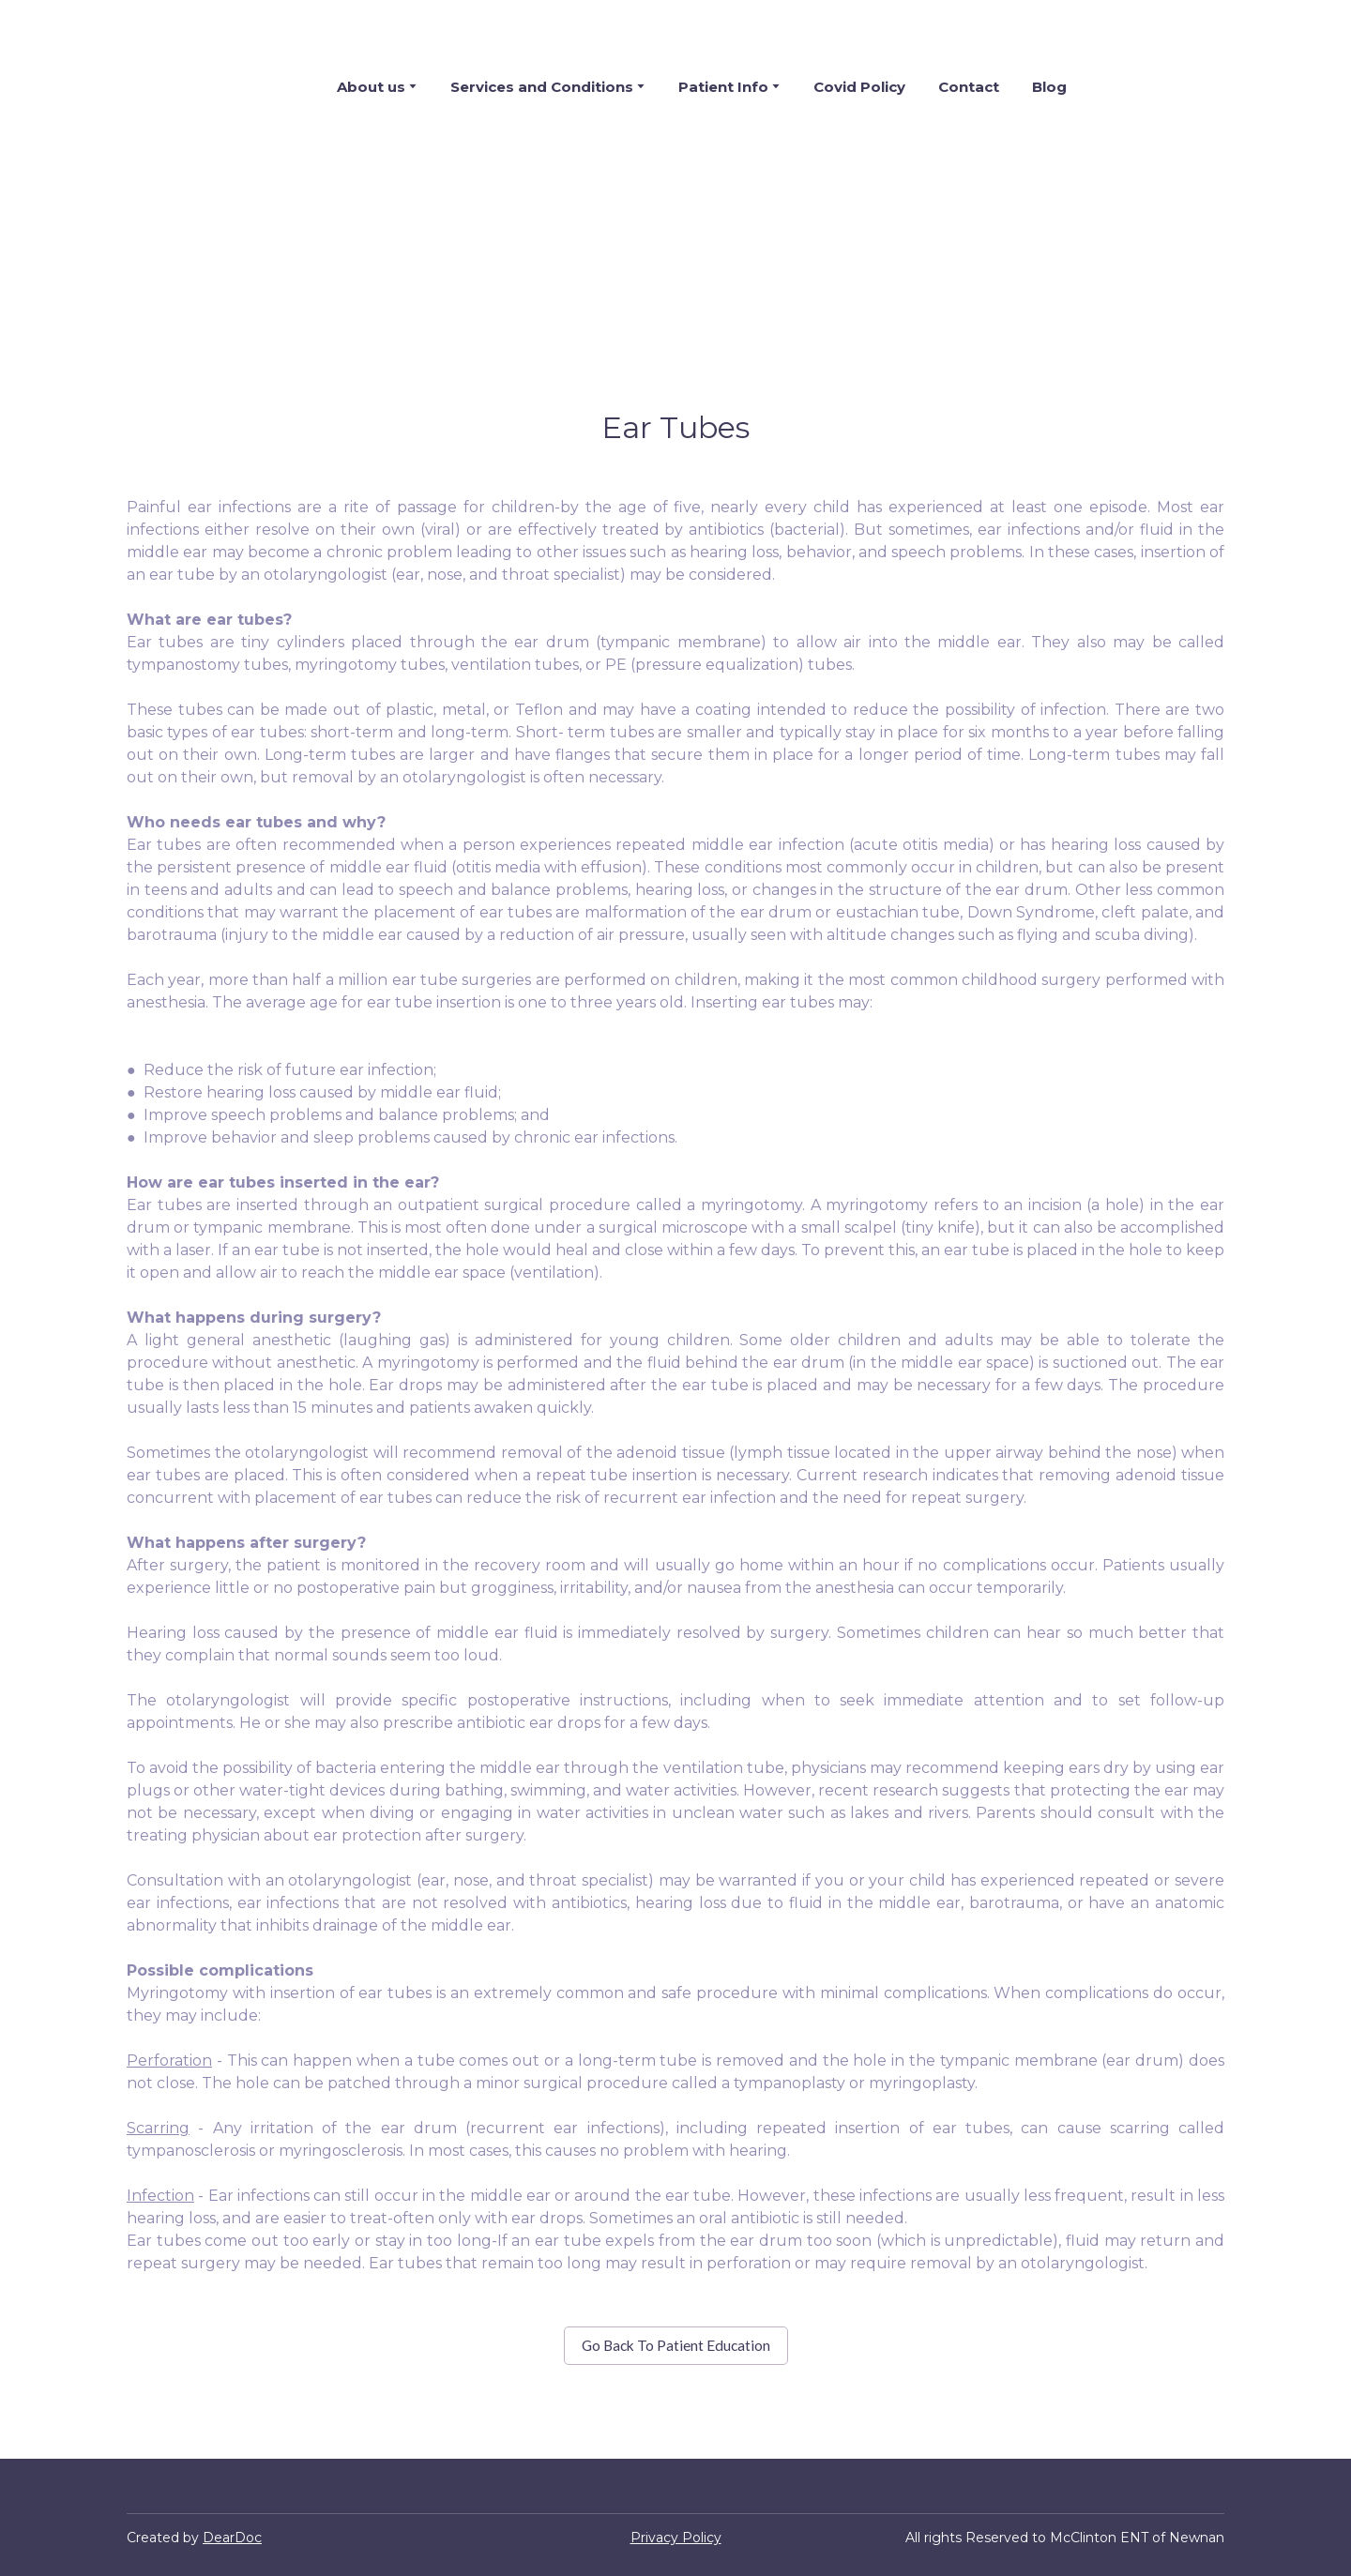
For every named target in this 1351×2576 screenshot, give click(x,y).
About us (371, 87)
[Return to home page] (196, 86)
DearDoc (232, 2537)
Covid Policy (859, 87)
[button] (676, 2345)
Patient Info (723, 87)
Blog (1049, 87)
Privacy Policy (675, 2537)
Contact (968, 87)
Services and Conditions (541, 87)
